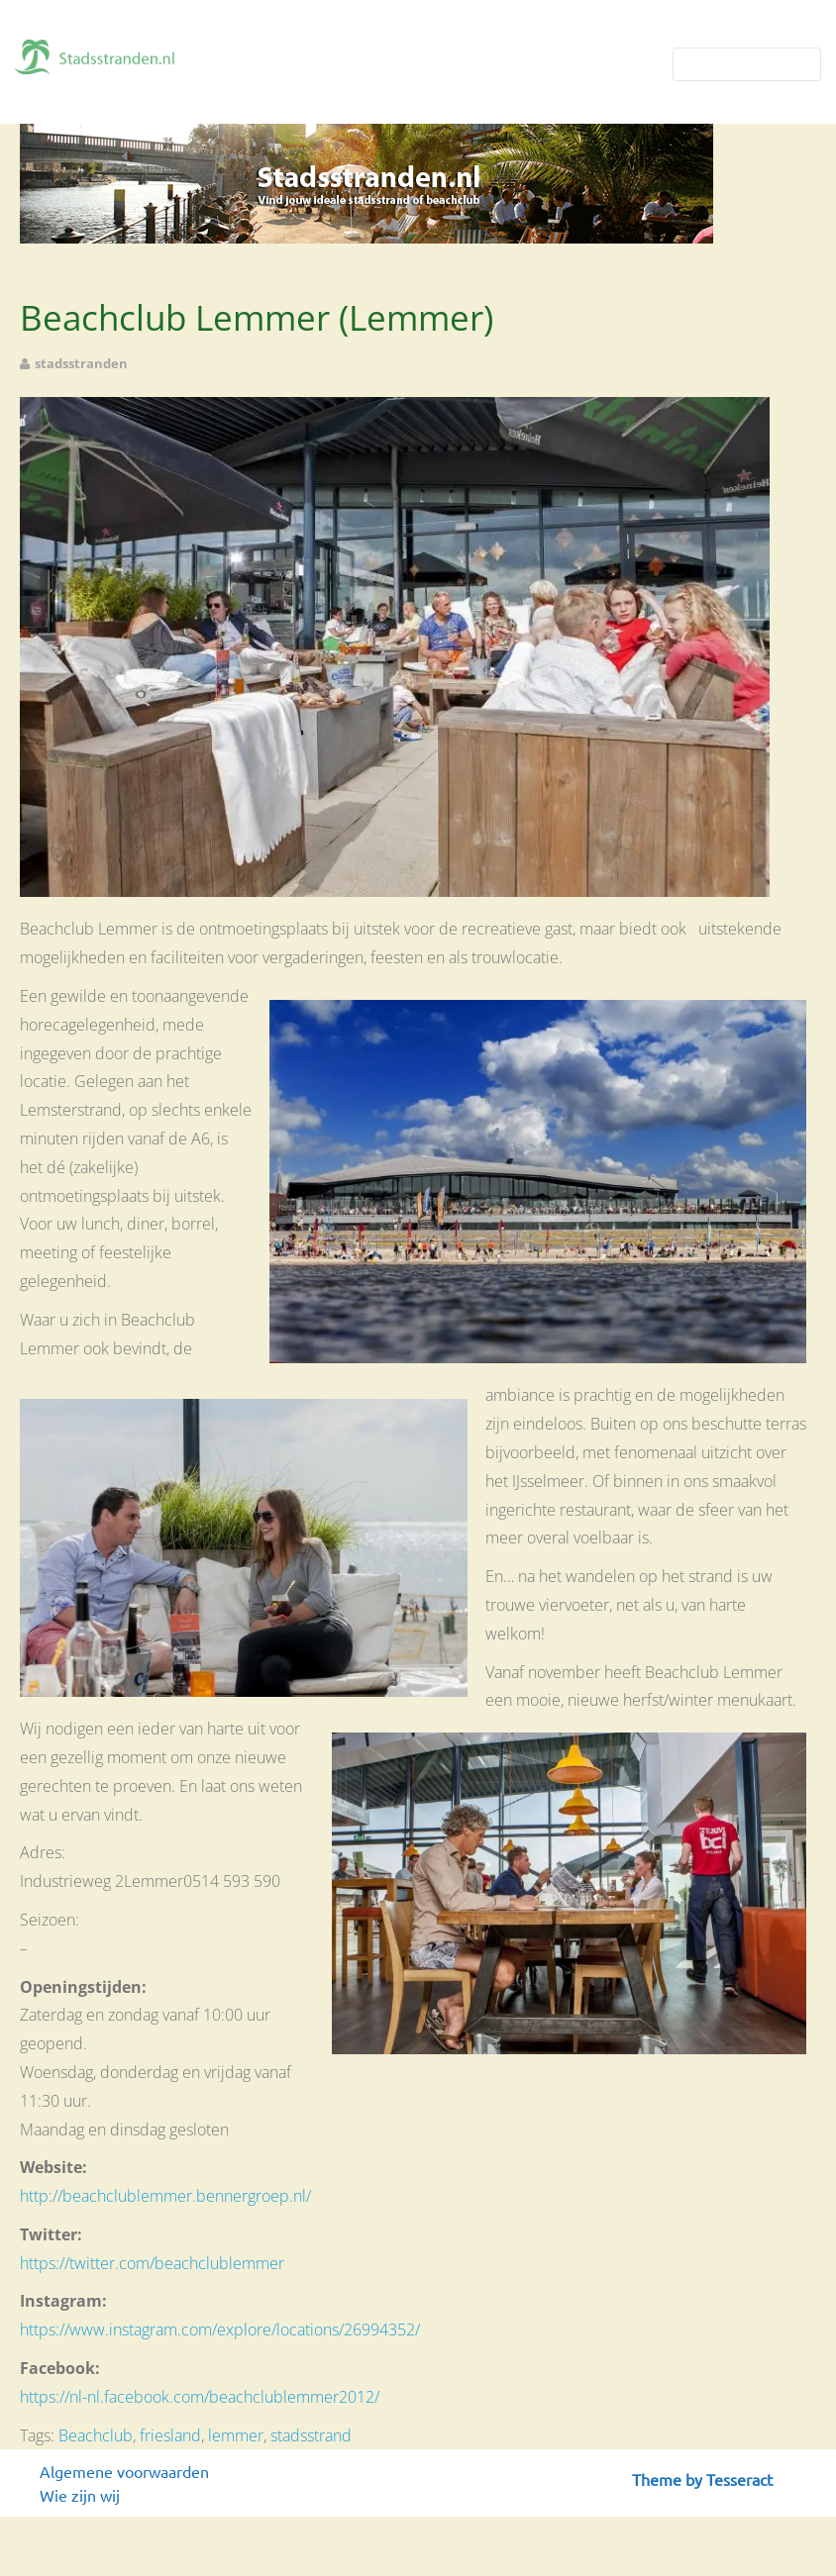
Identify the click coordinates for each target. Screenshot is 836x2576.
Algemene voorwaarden (124, 2471)
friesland (170, 2435)
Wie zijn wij (80, 2495)
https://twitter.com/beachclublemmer (152, 2263)
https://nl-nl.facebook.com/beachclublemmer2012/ (199, 2397)
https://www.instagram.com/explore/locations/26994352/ (220, 2329)
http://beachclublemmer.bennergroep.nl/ (165, 2196)
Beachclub (95, 2435)
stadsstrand (311, 2435)
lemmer (235, 2435)
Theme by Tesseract (702, 2479)
